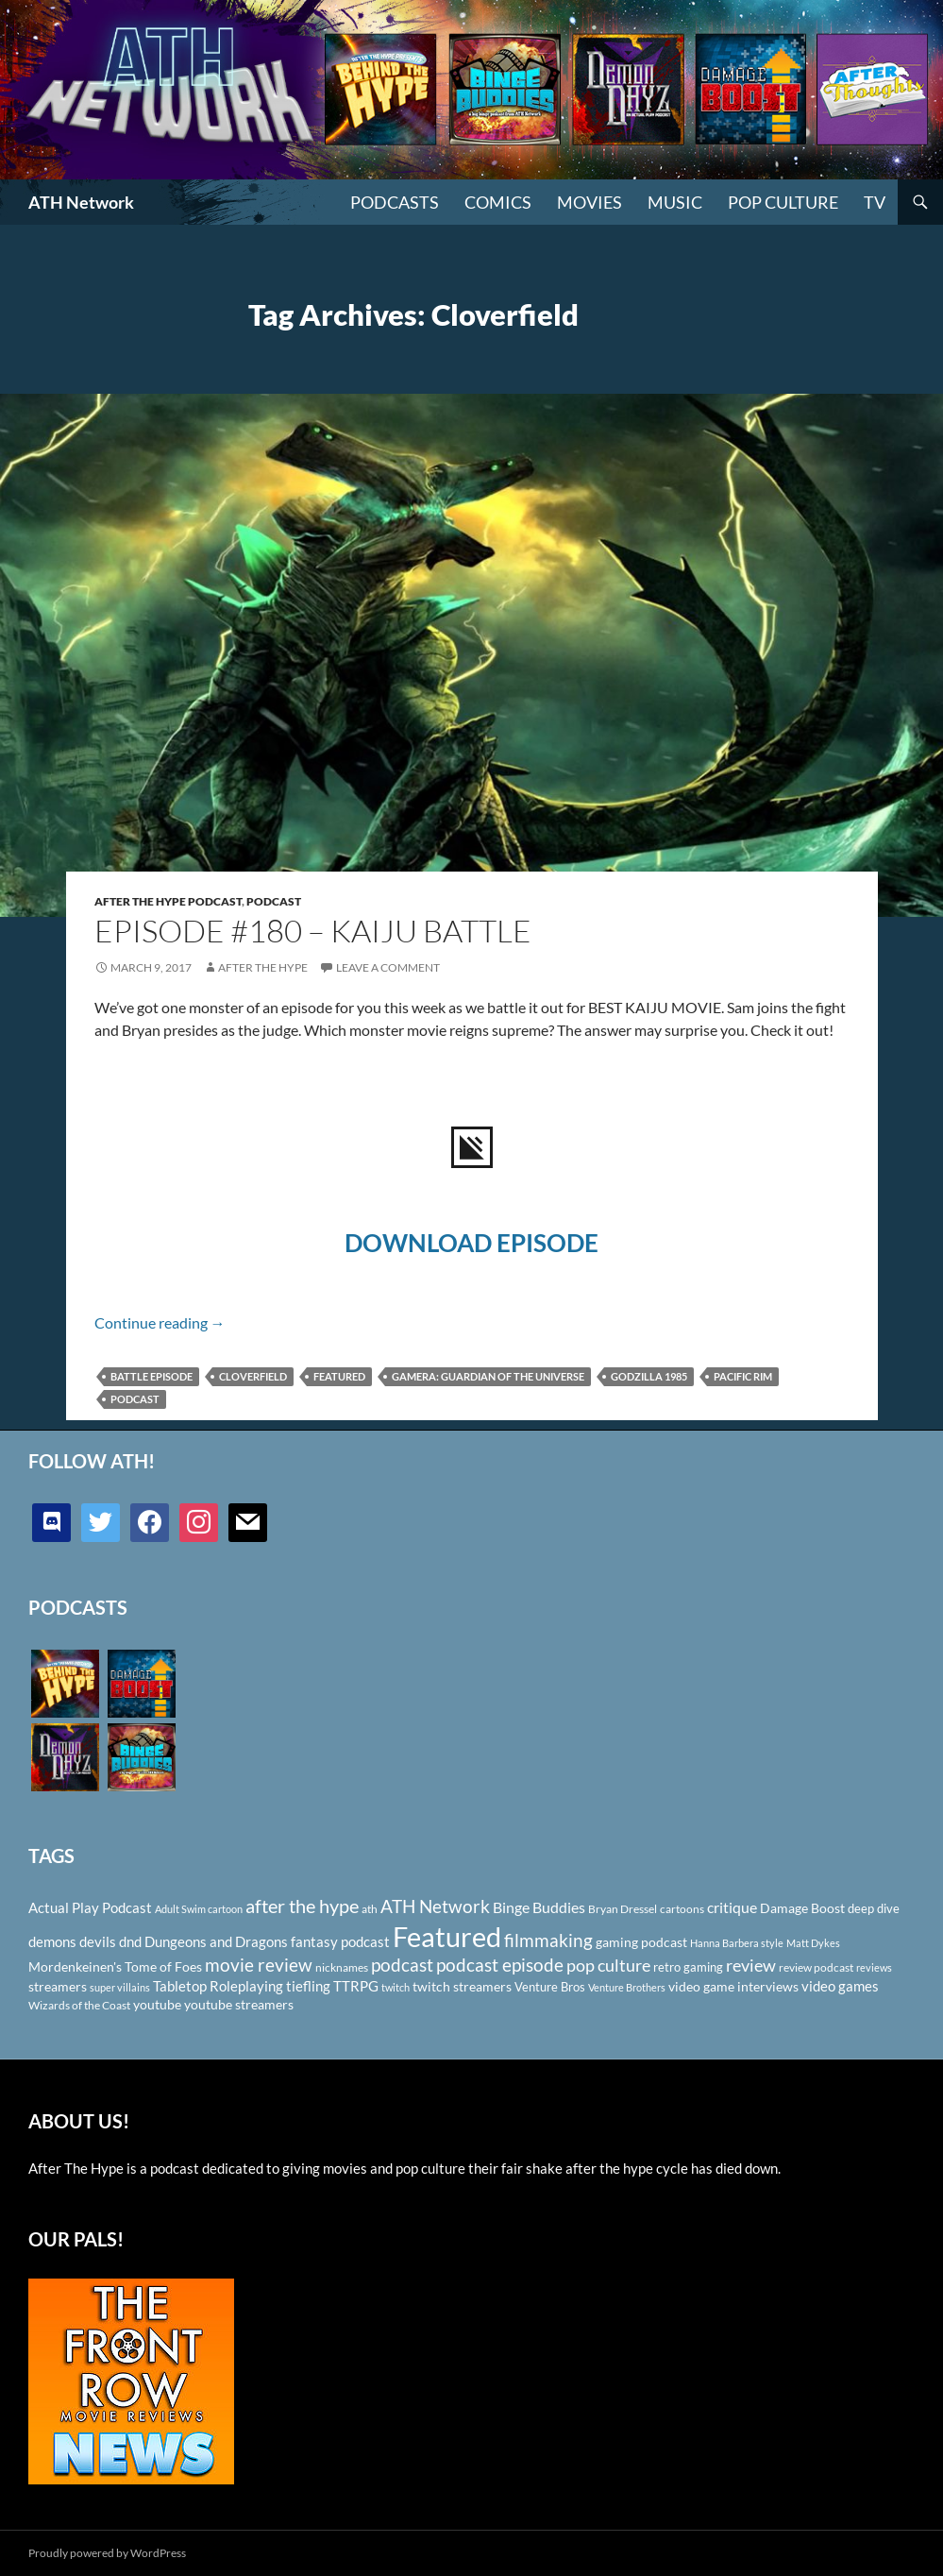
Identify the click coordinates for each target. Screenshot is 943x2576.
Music (675, 202)
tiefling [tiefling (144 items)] (308, 1985)
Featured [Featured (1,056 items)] (447, 1936)
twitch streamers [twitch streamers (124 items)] (462, 1986)
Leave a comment (388, 967)
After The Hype (263, 967)
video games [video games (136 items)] (840, 1986)
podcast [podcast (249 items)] (402, 1964)
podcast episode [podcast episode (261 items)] (500, 1964)
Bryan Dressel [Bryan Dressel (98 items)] (622, 1909)
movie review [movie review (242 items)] (258, 1965)
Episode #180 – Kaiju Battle (312, 930)
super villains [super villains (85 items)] (120, 1987)
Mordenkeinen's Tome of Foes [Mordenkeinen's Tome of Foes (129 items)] (115, 1966)
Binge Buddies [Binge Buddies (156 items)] (539, 1907)
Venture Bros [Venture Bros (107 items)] (549, 1986)
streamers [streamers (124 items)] (57, 1986)
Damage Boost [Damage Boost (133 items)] (802, 1908)
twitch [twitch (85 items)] (395, 1987)
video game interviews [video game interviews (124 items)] (733, 1986)
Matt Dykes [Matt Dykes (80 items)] (813, 1943)
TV (874, 202)
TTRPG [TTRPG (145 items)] (356, 1985)
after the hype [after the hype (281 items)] (302, 1906)
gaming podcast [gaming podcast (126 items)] (641, 1942)
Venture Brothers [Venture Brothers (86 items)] (626, 1987)
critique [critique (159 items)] (732, 1907)
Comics (497, 202)
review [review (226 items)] (751, 1965)
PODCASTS (394, 202)
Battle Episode (151, 1376)
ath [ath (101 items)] (370, 1909)
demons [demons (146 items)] (52, 1941)
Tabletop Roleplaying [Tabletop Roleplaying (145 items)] (218, 1985)
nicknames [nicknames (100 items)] (341, 1967)
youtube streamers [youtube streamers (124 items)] (239, 2004)
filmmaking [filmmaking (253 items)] (548, 1940)
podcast (135, 1399)
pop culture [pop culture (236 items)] (608, 1965)
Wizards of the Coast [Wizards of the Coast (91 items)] (79, 2005)
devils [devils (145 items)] (97, 1941)
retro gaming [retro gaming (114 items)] (688, 1966)
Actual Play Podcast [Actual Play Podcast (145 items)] (90, 1907)
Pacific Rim (743, 1376)
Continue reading (160, 1322)
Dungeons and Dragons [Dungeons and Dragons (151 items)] (216, 1941)
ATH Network (81, 202)
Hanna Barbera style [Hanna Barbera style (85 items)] (736, 1943)
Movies (589, 202)
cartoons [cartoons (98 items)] (682, 1909)
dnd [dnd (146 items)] (130, 1941)
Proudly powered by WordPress (107, 2553)
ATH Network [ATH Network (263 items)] (435, 1906)
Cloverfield (253, 1376)
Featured (339, 1376)
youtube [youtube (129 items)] (157, 2004)
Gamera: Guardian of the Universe (488, 1376)
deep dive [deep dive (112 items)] (874, 1908)
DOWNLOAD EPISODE (471, 1243)
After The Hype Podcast (168, 901)
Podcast (273, 901)
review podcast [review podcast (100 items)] (816, 1967)
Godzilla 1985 (649, 1376)
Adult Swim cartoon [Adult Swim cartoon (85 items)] (199, 1909)
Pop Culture (783, 202)
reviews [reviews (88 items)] (874, 1967)
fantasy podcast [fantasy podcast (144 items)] (340, 1941)
